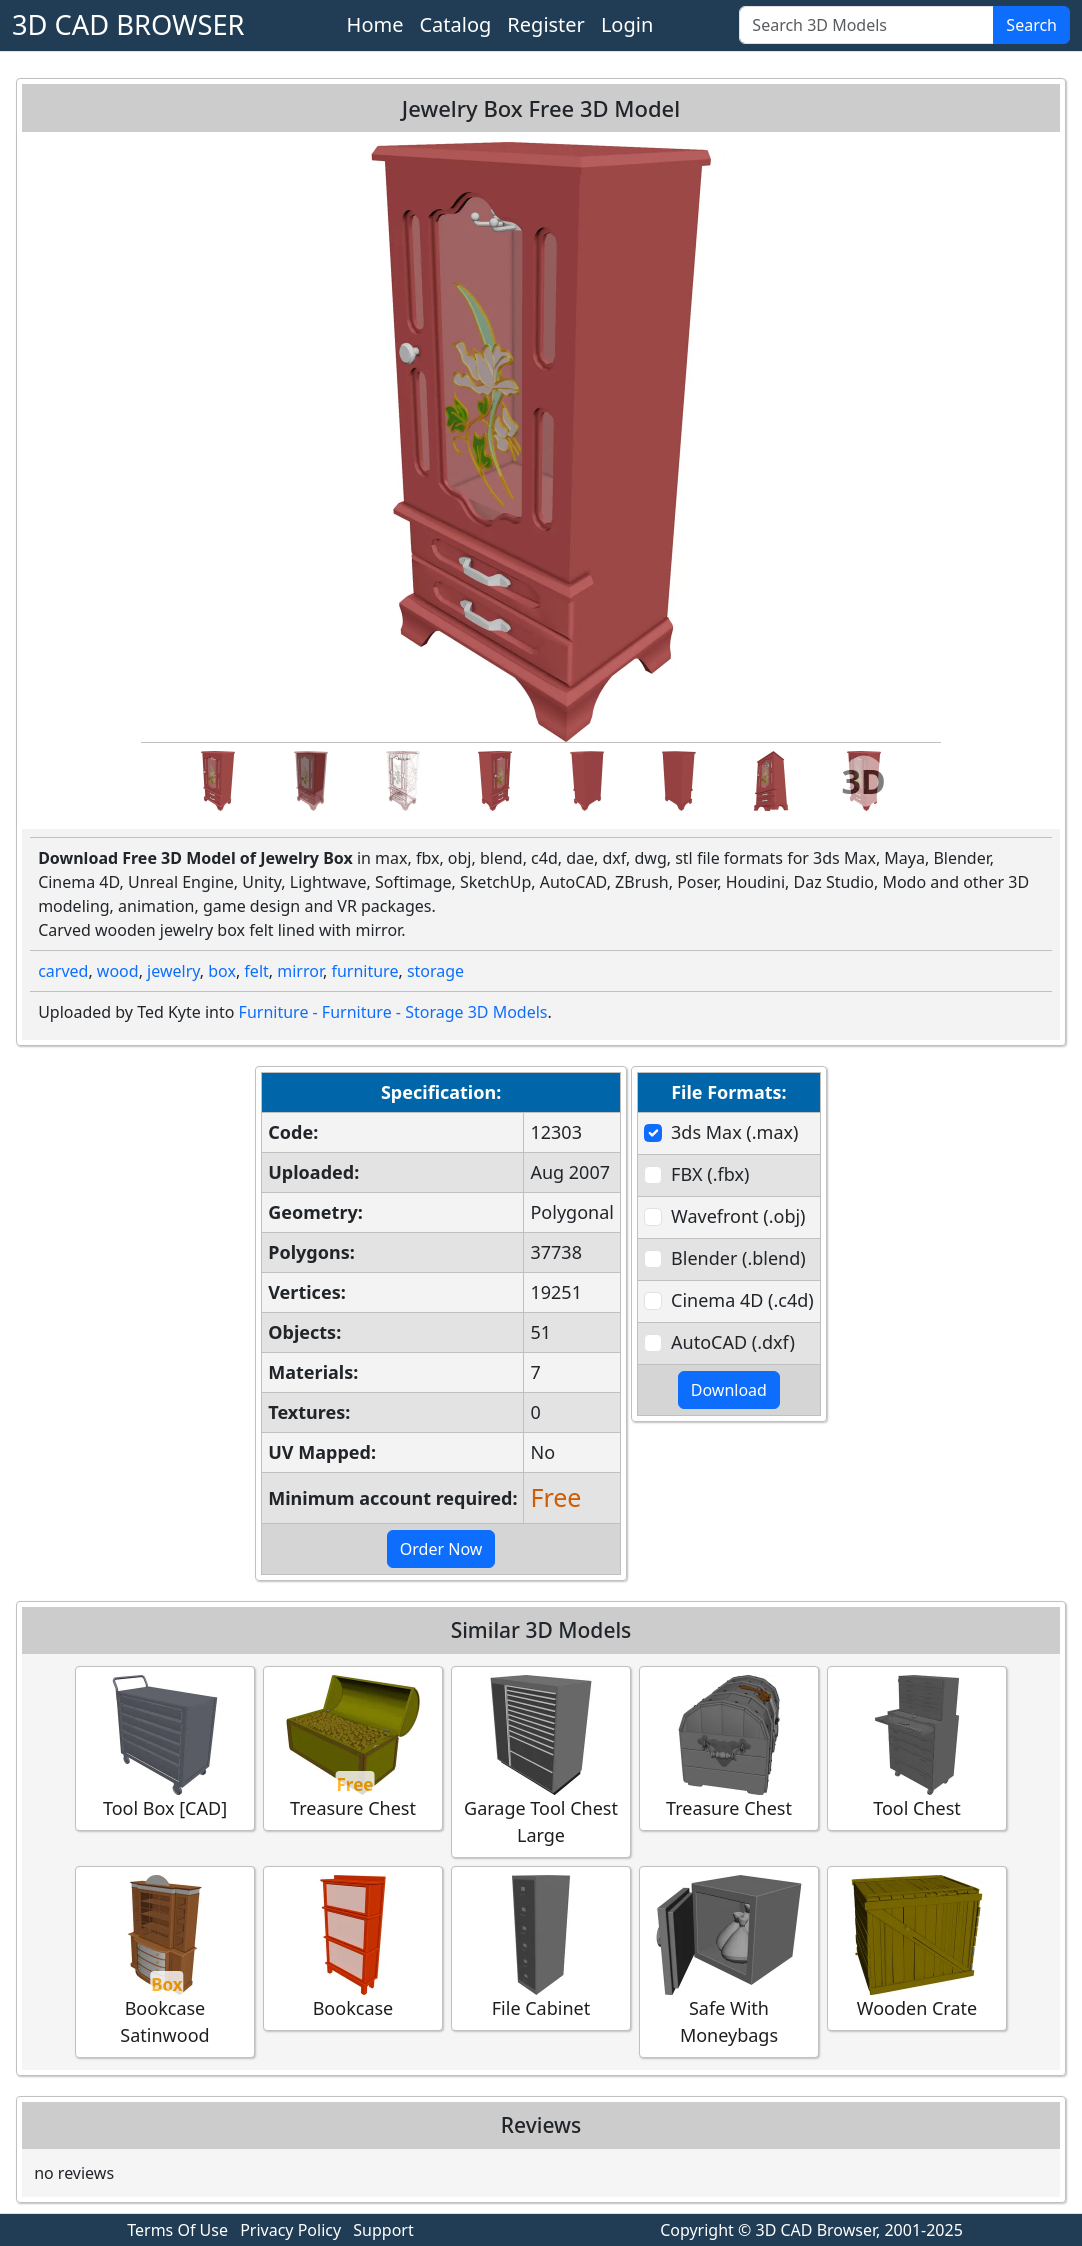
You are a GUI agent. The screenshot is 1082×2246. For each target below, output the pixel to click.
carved (63, 971)
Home (375, 24)
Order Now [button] (441, 1549)
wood (118, 971)
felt (256, 971)
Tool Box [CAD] (165, 1747)
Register (546, 24)
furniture (364, 971)
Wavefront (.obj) (738, 1216)
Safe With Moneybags (729, 1961)
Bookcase (353, 1947)
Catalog (455, 24)
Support (383, 2230)
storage (435, 971)
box (222, 971)
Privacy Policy (290, 2230)
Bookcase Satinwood (165, 1961)
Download (729, 1390)
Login (627, 24)
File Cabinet (541, 1947)
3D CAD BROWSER (128, 24)
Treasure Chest (353, 1747)
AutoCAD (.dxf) (733, 1342)
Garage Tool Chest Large (541, 1761)
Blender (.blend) (738, 1258)
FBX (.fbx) (710, 1174)
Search (1031, 25)
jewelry (173, 971)
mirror (300, 971)
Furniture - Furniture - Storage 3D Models (393, 1012)
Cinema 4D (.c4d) (742, 1300)
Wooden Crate (917, 1947)
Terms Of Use (177, 2230)
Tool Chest (917, 1747)
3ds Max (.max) (734, 1132)
